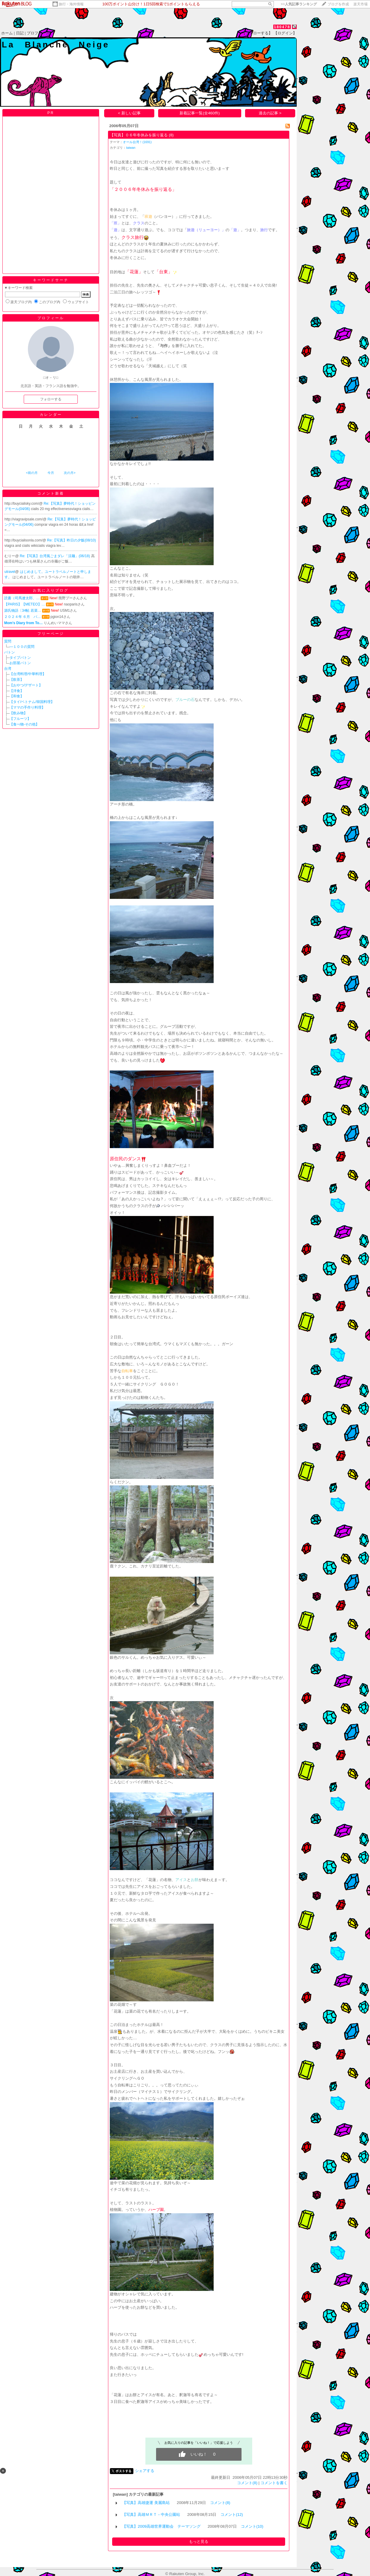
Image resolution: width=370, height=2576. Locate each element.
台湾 (7, 669)
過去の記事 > (270, 113)
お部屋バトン (20, 663)
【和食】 (16, 696)
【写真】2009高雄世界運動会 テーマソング (161, 2526)
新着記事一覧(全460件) (200, 113)
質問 (7, 641)
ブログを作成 (338, 4)
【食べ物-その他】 (24, 724)
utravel (9, 572)
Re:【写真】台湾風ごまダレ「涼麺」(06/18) (55, 556)
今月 (50, 472)
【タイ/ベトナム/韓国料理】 (31, 702)
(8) (171, 135)
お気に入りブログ (51, 590)
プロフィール (38, 33)
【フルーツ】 (20, 719)
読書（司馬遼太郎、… (22, 598)
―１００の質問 (21, 647)
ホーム (7, 33)
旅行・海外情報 (71, 4)
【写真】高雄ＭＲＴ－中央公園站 (151, 2514)
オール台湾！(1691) (137, 142)
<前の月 (31, 472)
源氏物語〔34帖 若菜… (22, 610)
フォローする (50, 399)
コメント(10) (252, 2526)
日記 (20, 33)
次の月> (69, 472)
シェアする (144, 2470)
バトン (9, 652)
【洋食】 (16, 691)
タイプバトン (20, 658)
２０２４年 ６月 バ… (22, 617)
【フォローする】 (257, 33)
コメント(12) (231, 2514)
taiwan (130, 147)
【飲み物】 (18, 713)
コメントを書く (274, 2483)
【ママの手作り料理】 (27, 707)
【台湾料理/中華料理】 (27, 674)
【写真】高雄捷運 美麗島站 (146, 2502)
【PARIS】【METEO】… (24, 604)
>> (299, 4)
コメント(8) (247, 2483)
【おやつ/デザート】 (25, 685)
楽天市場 (360, 4)
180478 (282, 27)
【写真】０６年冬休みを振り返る (139, 135)
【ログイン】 (285, 33)
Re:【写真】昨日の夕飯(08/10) (71, 540)
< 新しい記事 (129, 113)
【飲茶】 (16, 679)
